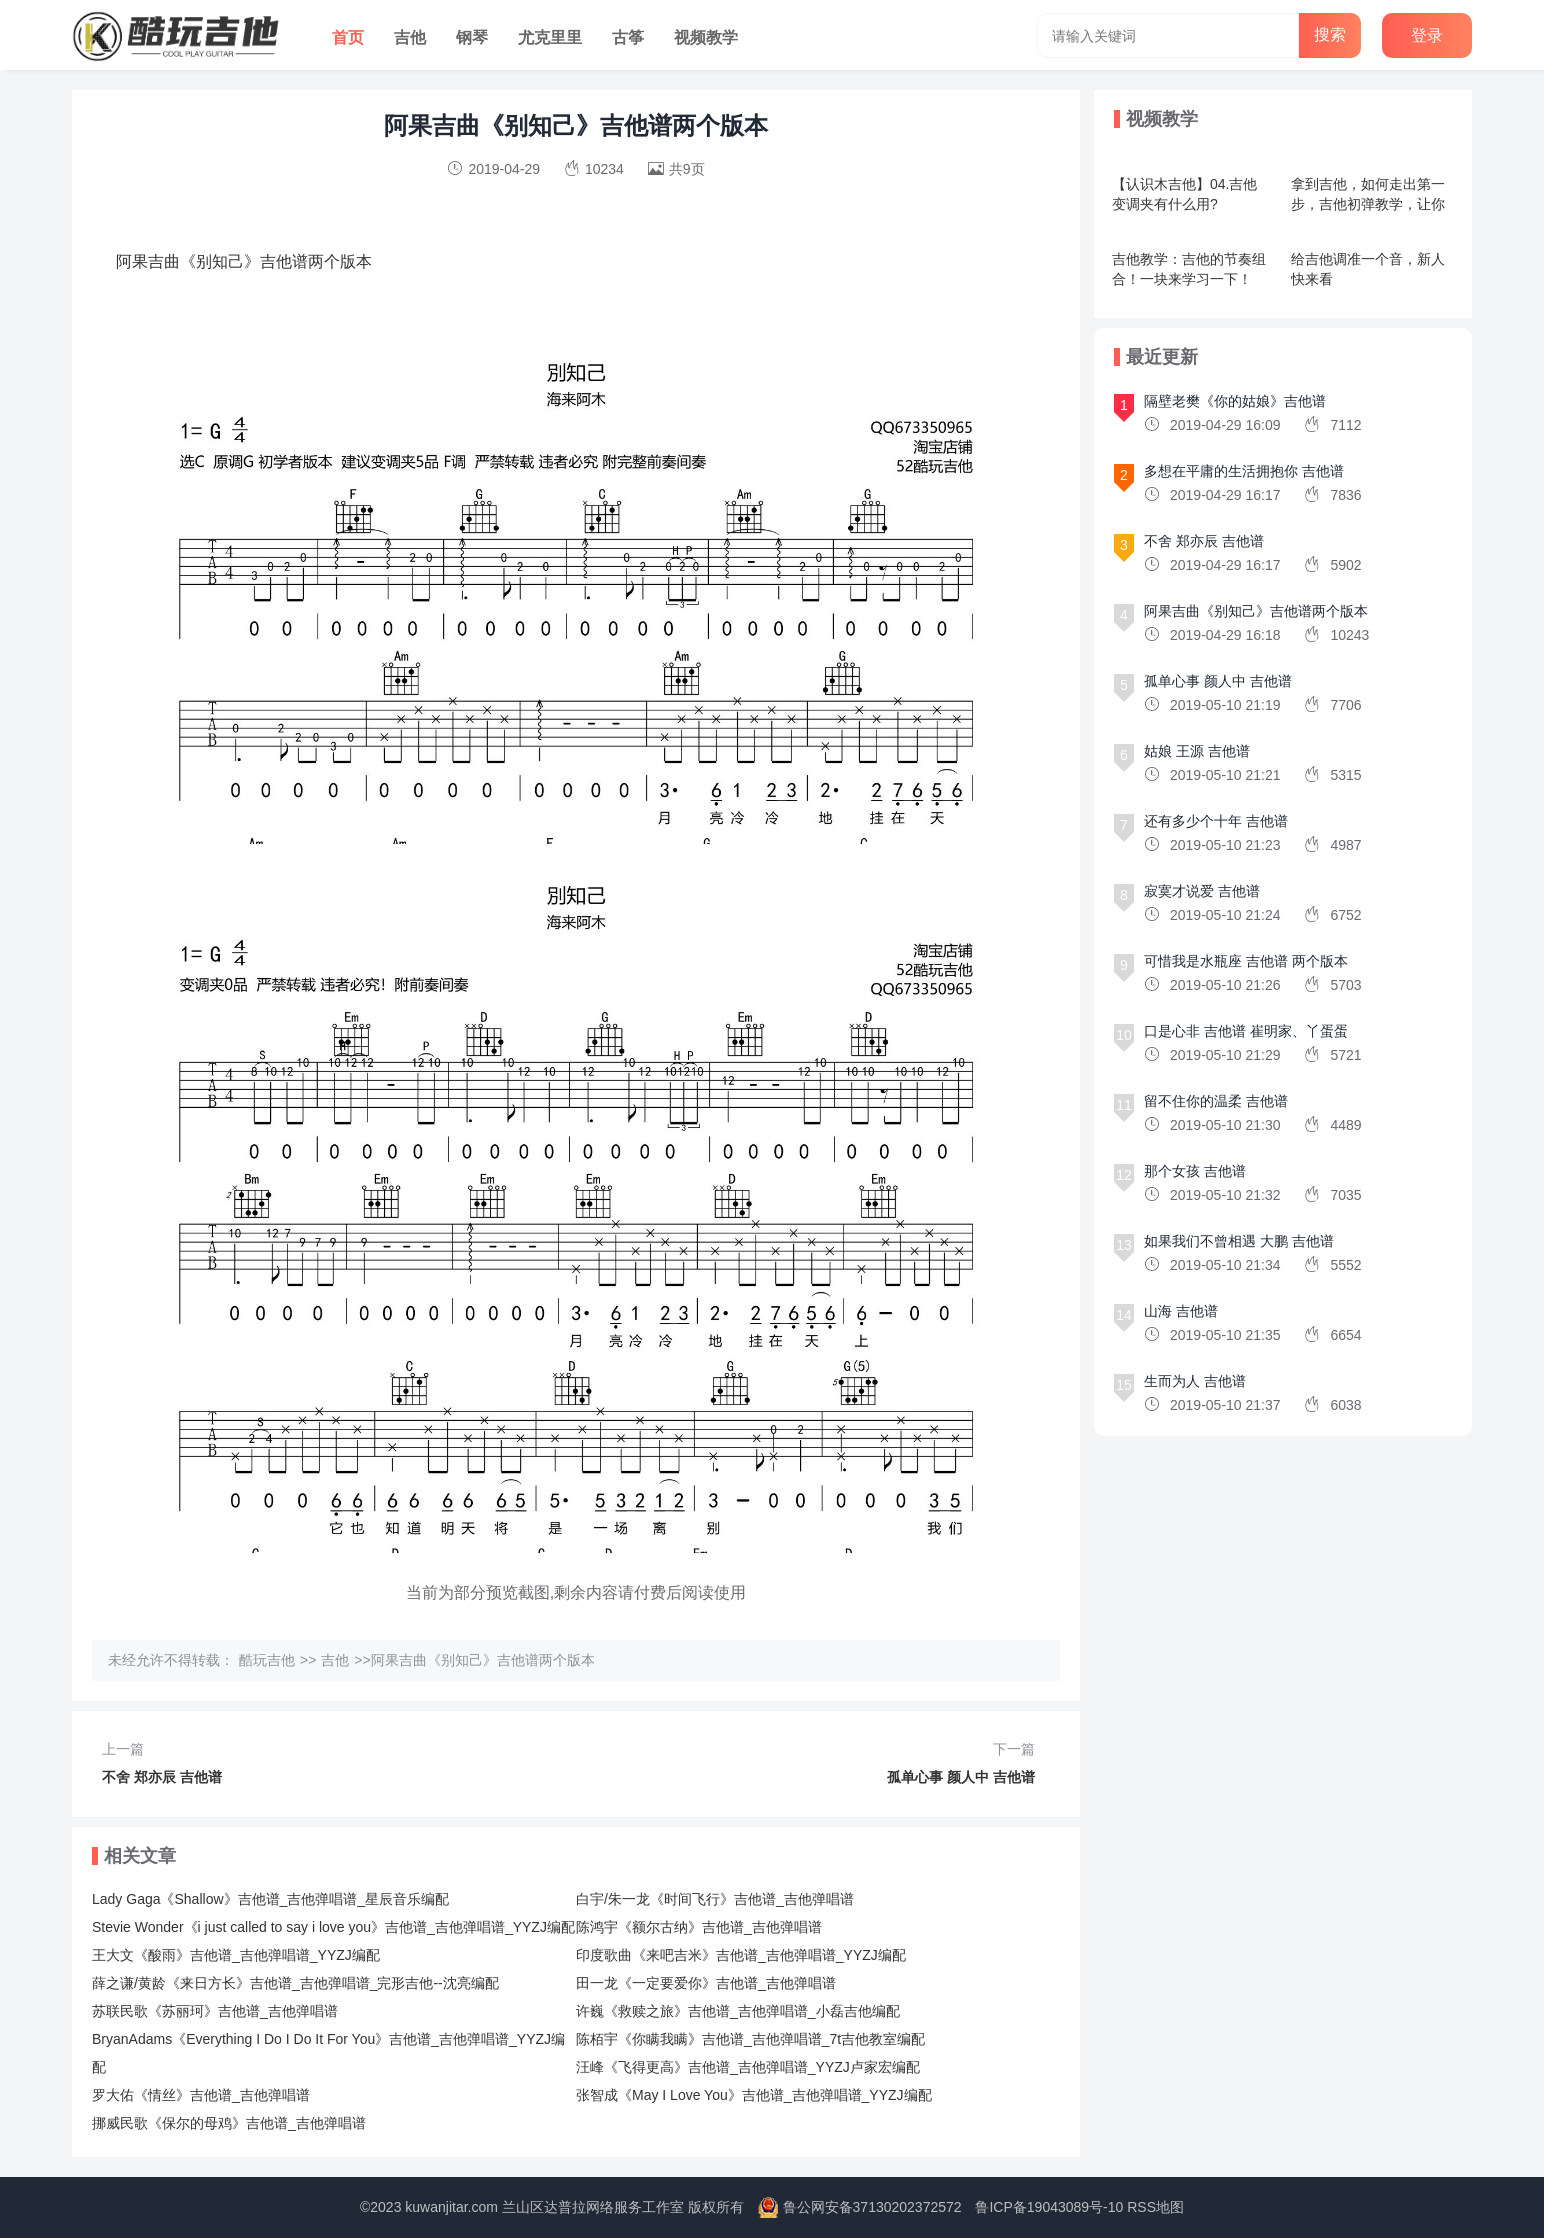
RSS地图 (1155, 2207)
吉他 (410, 37)
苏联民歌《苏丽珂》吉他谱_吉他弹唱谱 (215, 2011)
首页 (348, 37)
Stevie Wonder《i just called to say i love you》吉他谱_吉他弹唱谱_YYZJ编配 (333, 1927)
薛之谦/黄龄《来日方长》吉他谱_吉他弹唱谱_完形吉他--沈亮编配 (295, 1983)
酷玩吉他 (267, 1660)
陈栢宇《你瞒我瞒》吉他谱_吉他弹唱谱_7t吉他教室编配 (750, 2039)
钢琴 (472, 37)
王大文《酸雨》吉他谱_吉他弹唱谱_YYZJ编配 (236, 1955)
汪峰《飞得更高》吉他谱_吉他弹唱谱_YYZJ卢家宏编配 (748, 2067)
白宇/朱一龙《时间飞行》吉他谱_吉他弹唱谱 (715, 1899)
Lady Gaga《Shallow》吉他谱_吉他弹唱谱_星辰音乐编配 (270, 1899)
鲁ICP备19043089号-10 (1049, 2207)
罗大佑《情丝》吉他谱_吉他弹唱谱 (201, 2095)
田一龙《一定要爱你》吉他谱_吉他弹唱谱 (706, 1983)
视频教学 (706, 37)
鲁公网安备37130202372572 (872, 2207)
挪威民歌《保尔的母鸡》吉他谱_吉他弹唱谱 (229, 2123)
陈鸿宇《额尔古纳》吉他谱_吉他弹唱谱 (699, 1927)
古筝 (628, 37)
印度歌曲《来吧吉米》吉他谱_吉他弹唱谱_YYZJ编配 (741, 1955)
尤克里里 (550, 37)
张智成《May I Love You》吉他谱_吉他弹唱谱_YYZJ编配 (754, 2095)
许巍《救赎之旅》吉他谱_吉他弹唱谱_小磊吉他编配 (738, 2011)
